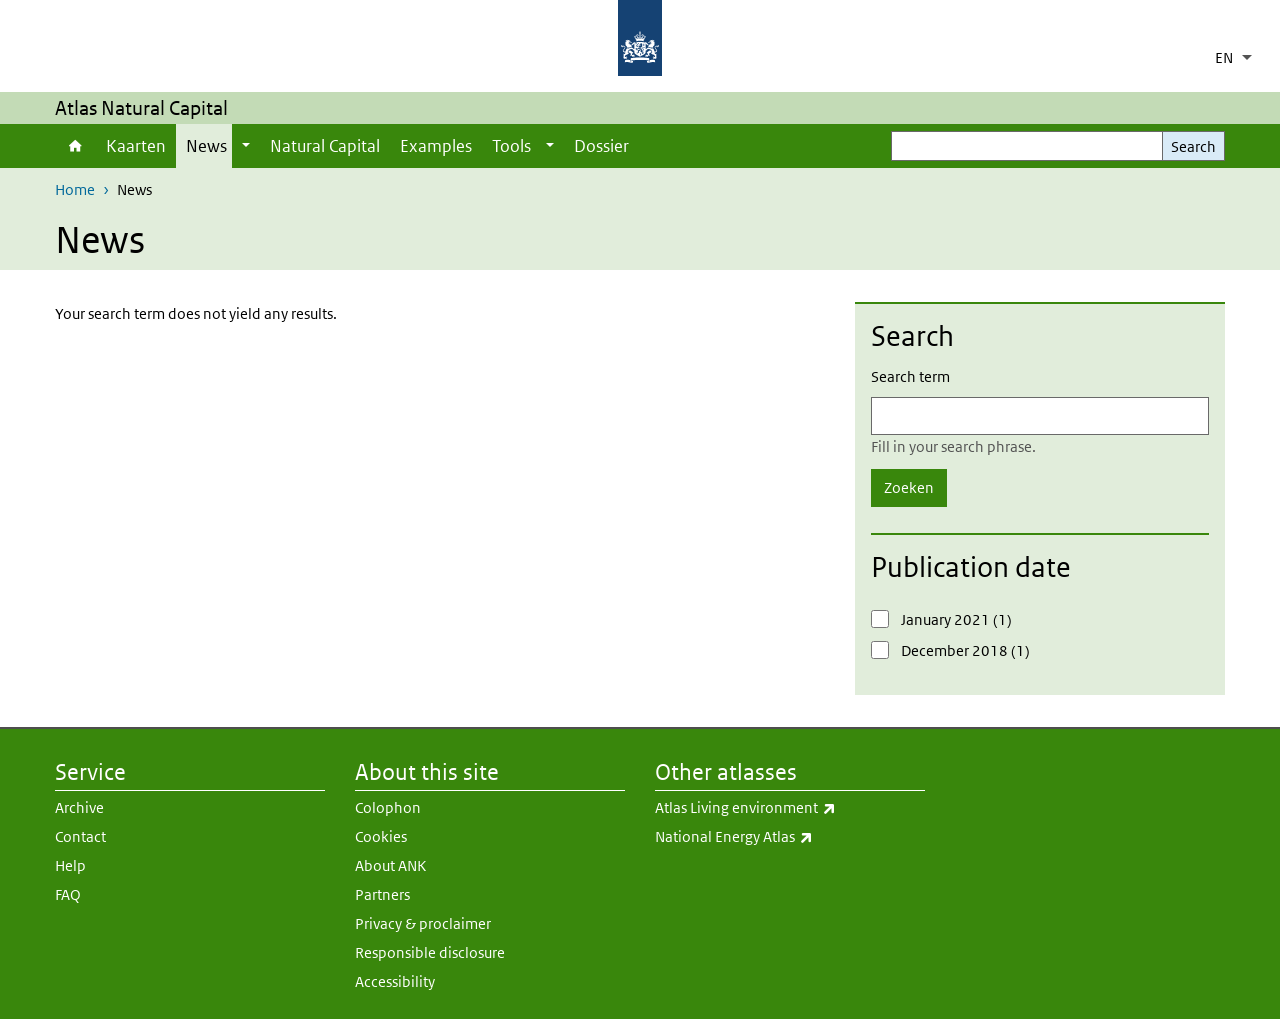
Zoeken (909, 487)
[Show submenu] (246, 146)
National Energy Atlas (790, 837)
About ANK (390, 865)
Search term (910, 376)
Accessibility (395, 981)
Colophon (388, 807)
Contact (80, 836)
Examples (436, 146)
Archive (79, 807)
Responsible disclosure (430, 952)
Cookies (381, 836)
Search (1193, 146)
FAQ (68, 894)
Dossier (601, 146)
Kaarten (136, 146)
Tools (511, 146)
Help (70, 865)
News (206, 146)
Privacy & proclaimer (423, 923)
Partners (382, 894)
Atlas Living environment (790, 808)
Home (75, 146)
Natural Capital (325, 146)
